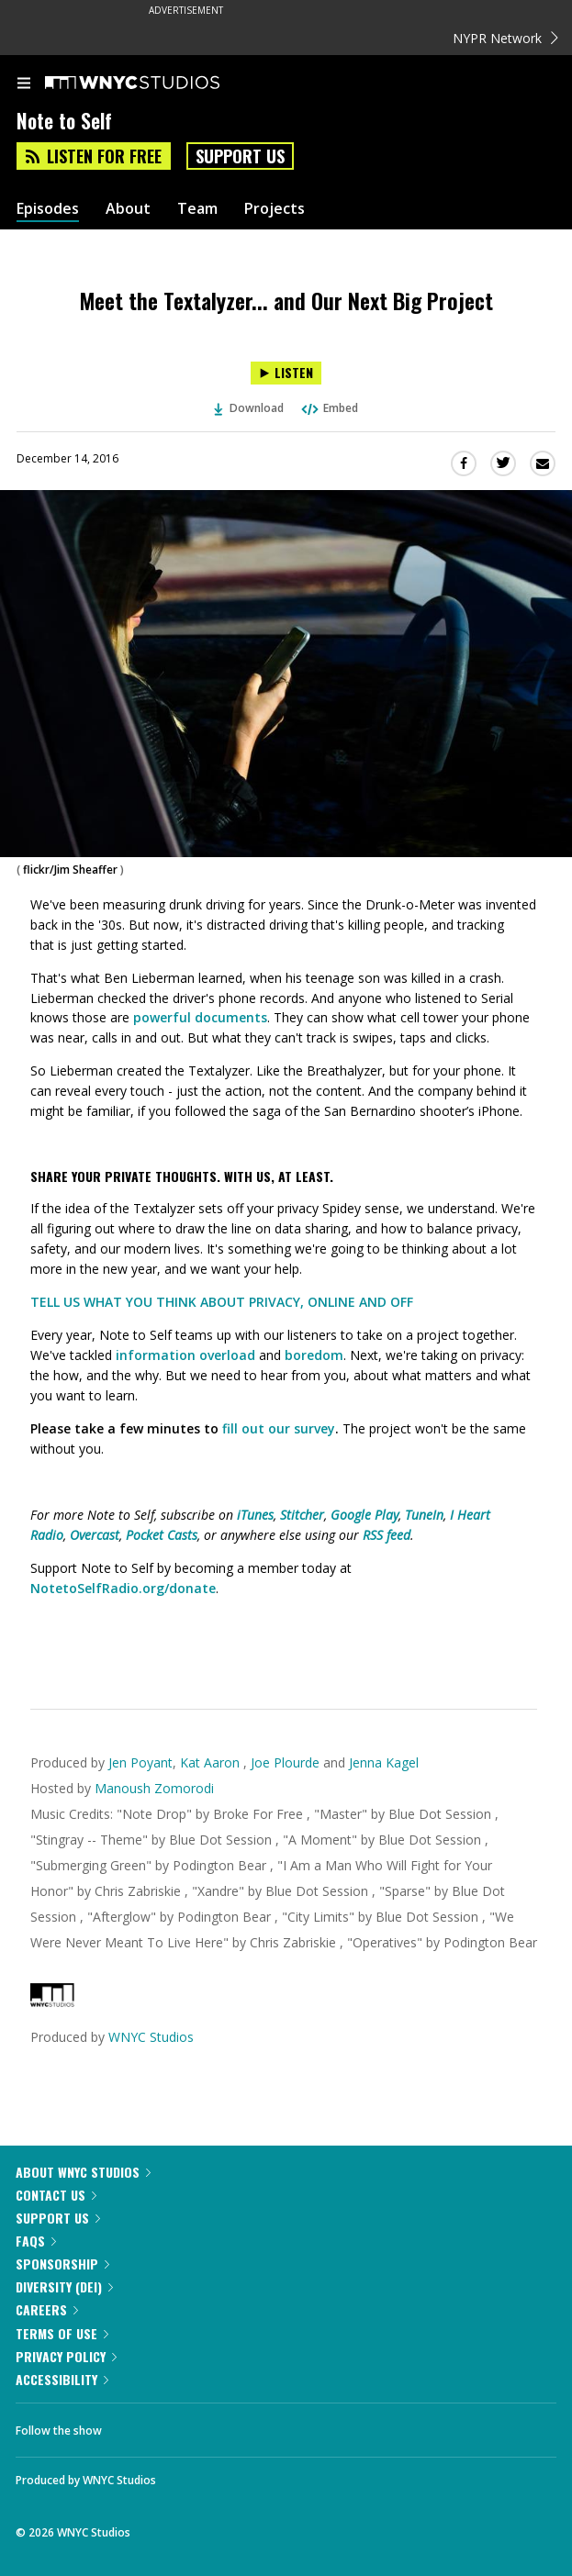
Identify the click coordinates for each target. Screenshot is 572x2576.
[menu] (23, 84)
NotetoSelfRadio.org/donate (123, 1588)
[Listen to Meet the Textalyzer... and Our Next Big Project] (286, 373)
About (128, 209)
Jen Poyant (140, 1762)
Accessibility (62, 2379)
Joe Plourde (285, 1762)
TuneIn (424, 1514)
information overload (185, 1355)
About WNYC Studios (83, 2171)
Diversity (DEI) (64, 2286)
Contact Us (56, 2194)
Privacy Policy (66, 2356)
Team (197, 209)
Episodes (48, 209)
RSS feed (386, 1535)
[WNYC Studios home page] (155, 83)
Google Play (364, 1514)
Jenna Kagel (384, 1762)
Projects (274, 209)
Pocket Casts (161, 1535)
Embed (328, 408)
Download (249, 408)
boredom (314, 1355)
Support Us (240, 156)
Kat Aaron (211, 1762)
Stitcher (302, 1514)
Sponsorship (62, 2263)
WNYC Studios (151, 2037)
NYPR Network (505, 38)
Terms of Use (62, 2333)
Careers (47, 2309)
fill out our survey (278, 1428)
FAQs (36, 2240)
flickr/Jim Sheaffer (70, 869)
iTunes (255, 1514)
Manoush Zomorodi (154, 1788)
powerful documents (200, 1017)
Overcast (94, 1535)
